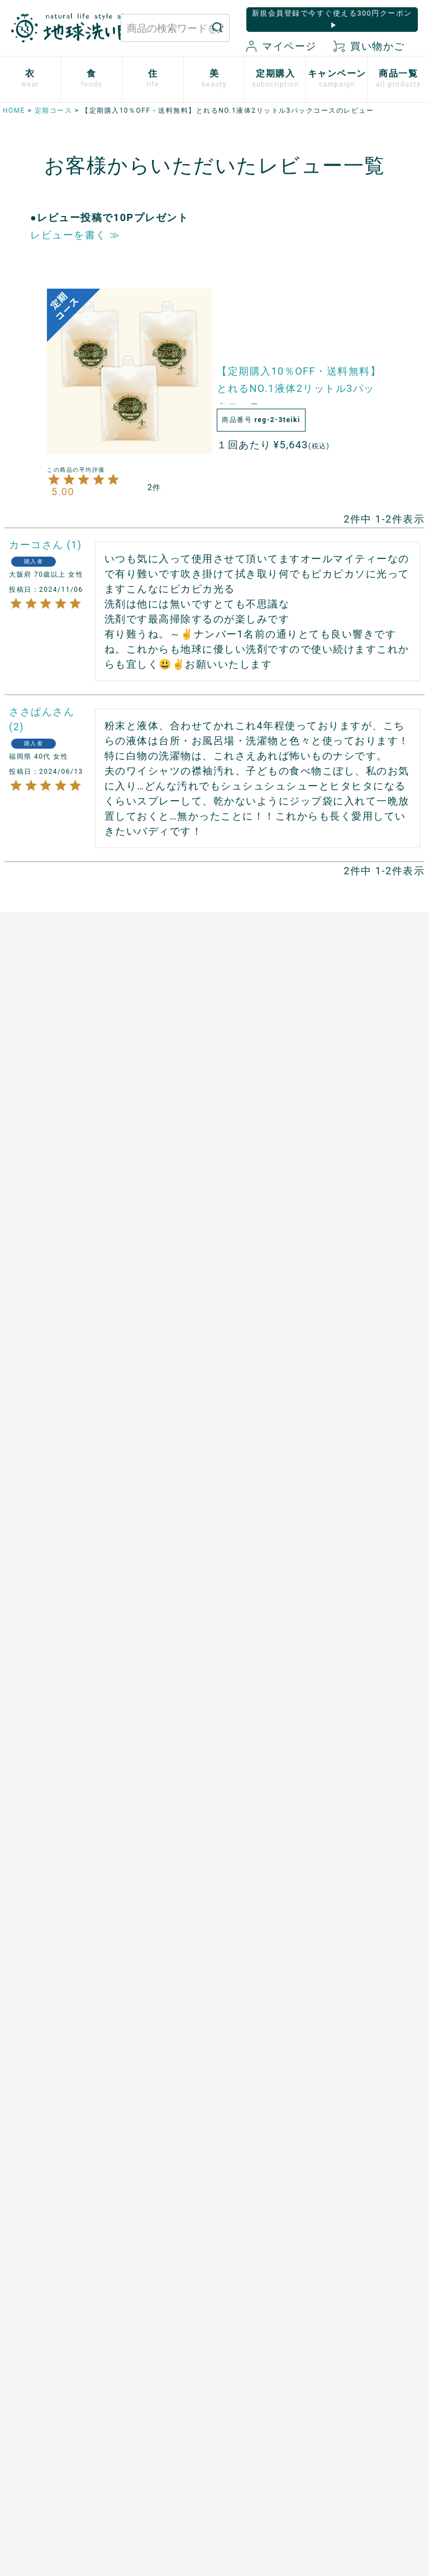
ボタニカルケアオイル (54, 1763)
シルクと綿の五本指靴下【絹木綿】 (54, 1274)
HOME (14, 110)
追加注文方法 (148, 1569)
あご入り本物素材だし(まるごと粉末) (165, 1118)
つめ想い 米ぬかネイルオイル (54, 1789)
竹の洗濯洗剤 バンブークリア (273, 1151)
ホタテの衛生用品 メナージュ (277, 1217)
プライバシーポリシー (353, 2378)
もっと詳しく (214, 2282)
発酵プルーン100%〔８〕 (159, 1228)
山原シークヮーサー (161, 1353)
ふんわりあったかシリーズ (50, 1241)
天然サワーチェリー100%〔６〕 (161, 1261)
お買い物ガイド (252, 2378)
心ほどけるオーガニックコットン (54, 1209)
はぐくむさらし (264, 1243)
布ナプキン (33, 1111)
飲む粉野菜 (144, 1424)
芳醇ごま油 (144, 1405)
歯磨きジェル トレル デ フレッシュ (57, 1633)
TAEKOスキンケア (47, 1678)
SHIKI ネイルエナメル (54, 1848)
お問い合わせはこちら (112, 2389)
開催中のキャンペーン (277, 1508)
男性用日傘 (256, 1281)
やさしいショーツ (45, 1163)
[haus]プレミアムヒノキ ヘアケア (54, 1704)
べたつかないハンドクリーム (54, 1737)
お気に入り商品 (252, 2436)
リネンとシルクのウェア (54, 1307)
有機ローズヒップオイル (165, 1294)
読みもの (251, 1527)
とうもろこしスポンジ (277, 1262)
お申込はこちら (152, 1531)
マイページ (281, 46)
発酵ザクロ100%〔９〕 (168, 1202)
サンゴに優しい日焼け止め (54, 1822)
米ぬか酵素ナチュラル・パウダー (50, 1567)
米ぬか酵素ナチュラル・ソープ (50, 1534)
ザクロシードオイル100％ (161, 1327)
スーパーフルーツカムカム (165, 1379)
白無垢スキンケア (45, 1508)
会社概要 (327, 2417)
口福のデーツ (148, 1183)
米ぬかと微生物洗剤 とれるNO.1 (277, 1118)
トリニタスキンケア (50, 1659)
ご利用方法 (144, 1550)
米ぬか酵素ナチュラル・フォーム (50, 1600)
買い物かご (369, 46)
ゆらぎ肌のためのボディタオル (50, 1875)
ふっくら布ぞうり (45, 1183)
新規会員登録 (248, 2417)
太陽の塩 (139, 1144)
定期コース (54, 110)
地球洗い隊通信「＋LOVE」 (273, 1553)
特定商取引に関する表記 (358, 2397)
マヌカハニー (148, 1163)
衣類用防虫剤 (37, 1333)
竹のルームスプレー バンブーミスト (277, 1184)
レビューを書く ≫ (75, 235)
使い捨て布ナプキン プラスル (54, 1137)
